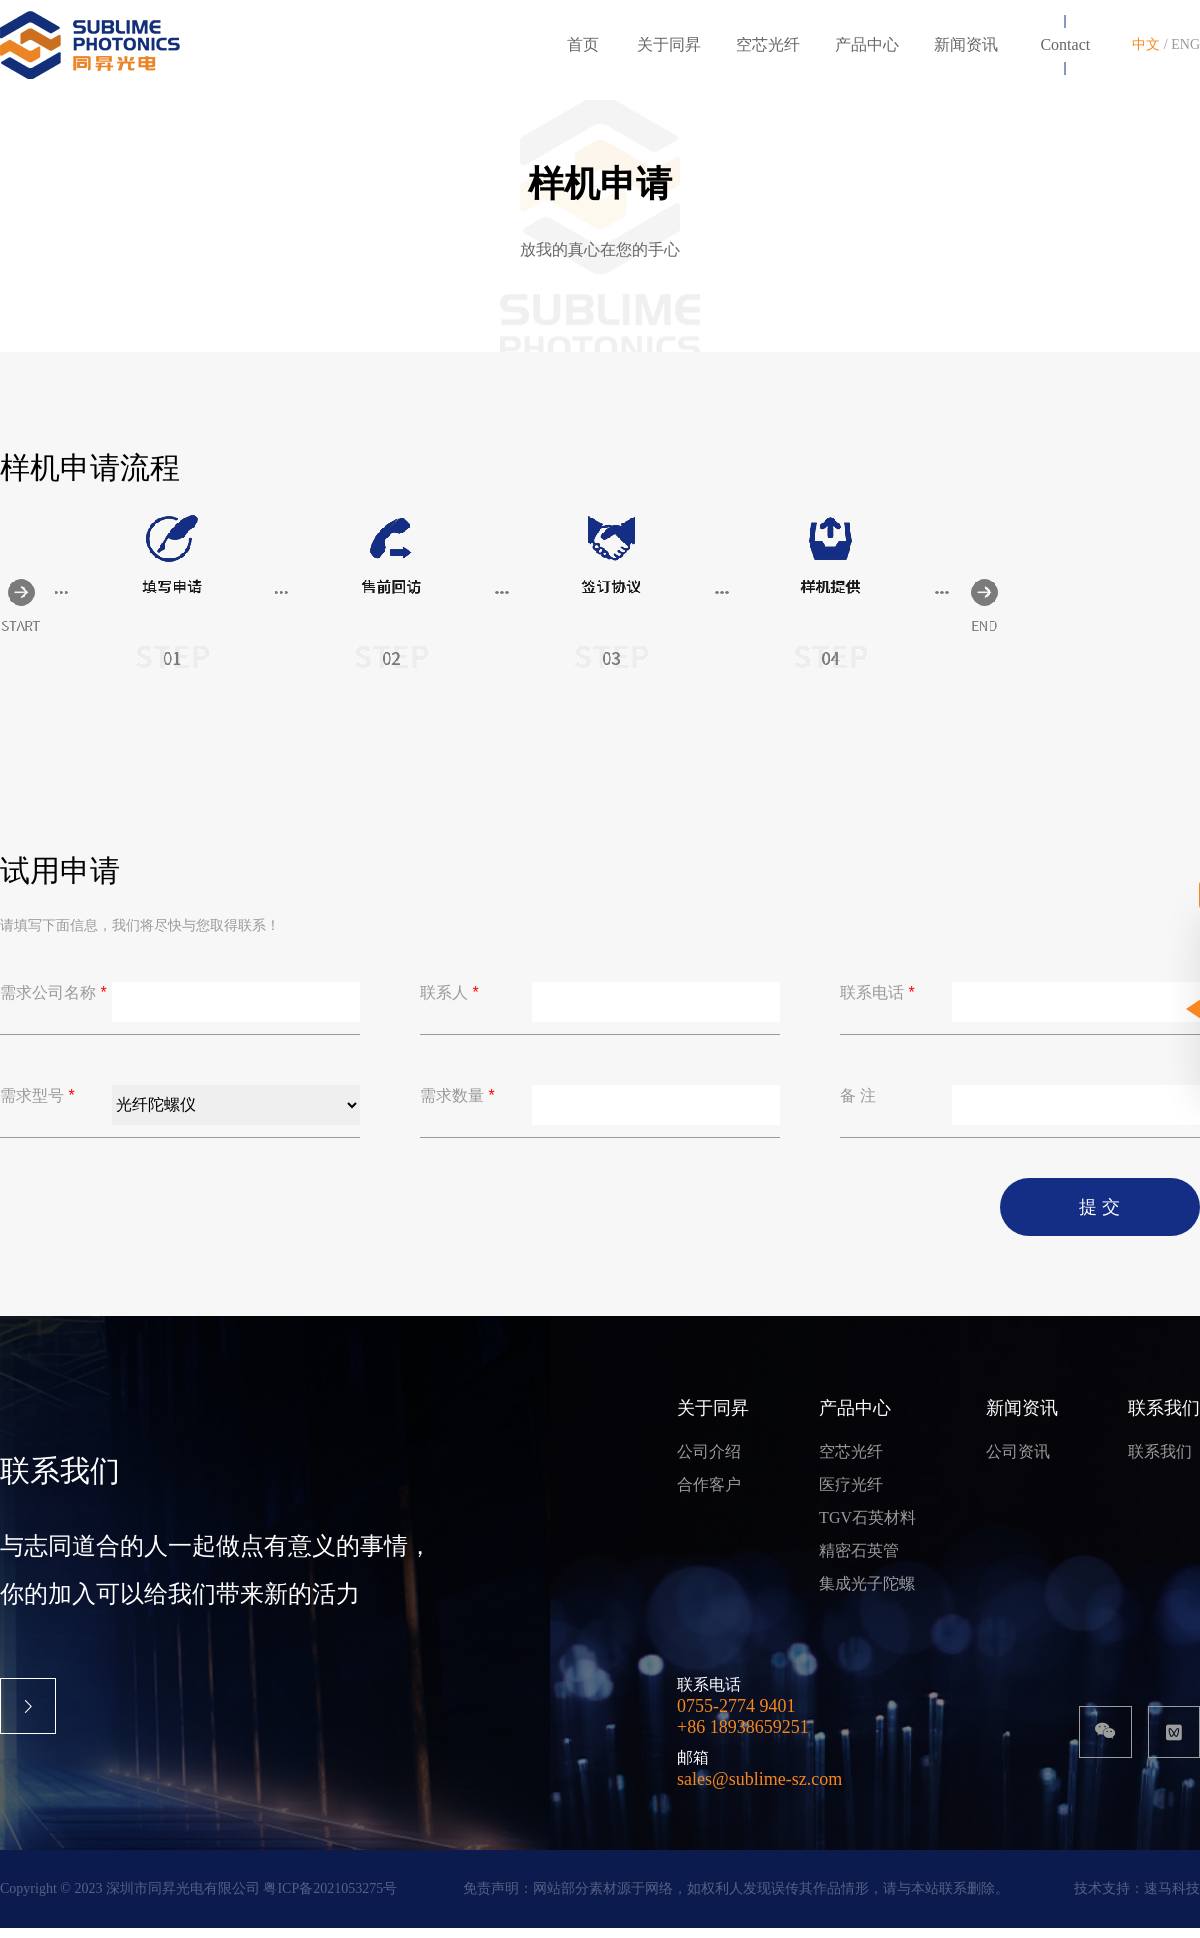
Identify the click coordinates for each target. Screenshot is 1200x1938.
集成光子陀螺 (867, 1593)
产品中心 (855, 1418)
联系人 (449, 1002)
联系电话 (877, 1002)
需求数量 (457, 1105)
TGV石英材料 (867, 1527)
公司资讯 (1018, 1461)
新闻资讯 (1022, 1418)
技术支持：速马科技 (1137, 1898)
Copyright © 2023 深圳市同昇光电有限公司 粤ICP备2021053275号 (198, 1898)
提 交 (1099, 1217)
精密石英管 (859, 1560)
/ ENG (1182, 44)
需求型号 (37, 1105)
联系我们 (1164, 1418)
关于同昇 (713, 1418)
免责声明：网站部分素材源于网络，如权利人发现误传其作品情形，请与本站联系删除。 (736, 1898)
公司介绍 (709, 1461)
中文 (1148, 44)
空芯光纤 (851, 1461)
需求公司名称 (53, 1002)
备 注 (858, 1105)
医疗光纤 (851, 1494)
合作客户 (709, 1494)
